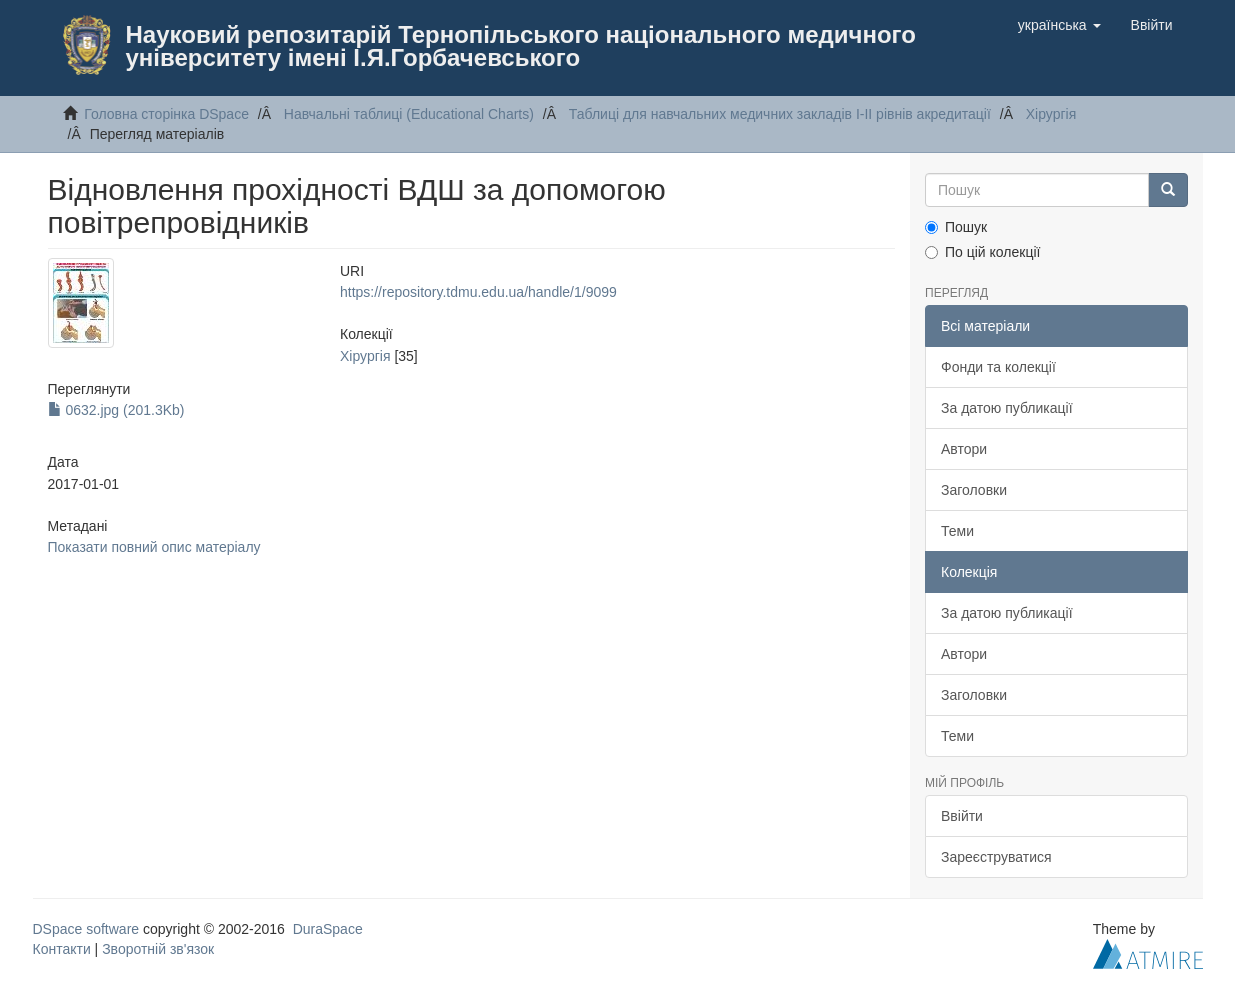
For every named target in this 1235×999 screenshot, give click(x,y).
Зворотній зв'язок (158, 949)
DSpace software (86, 929)
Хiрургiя (1051, 114)
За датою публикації (1007, 408)
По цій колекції (982, 252)
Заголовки (974, 490)
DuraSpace (328, 929)
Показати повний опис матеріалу (154, 547)
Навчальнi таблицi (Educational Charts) (409, 114)
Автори (964, 449)
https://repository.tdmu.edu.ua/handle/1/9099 (478, 292)
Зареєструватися (996, 857)
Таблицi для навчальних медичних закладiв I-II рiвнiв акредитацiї (780, 114)
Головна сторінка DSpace (166, 114)
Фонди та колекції (998, 367)
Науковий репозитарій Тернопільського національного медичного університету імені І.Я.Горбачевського (521, 46)
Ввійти (962, 816)
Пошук (956, 227)
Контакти (62, 949)
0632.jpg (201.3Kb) (116, 410)
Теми (957, 531)
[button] (1059, 25)
